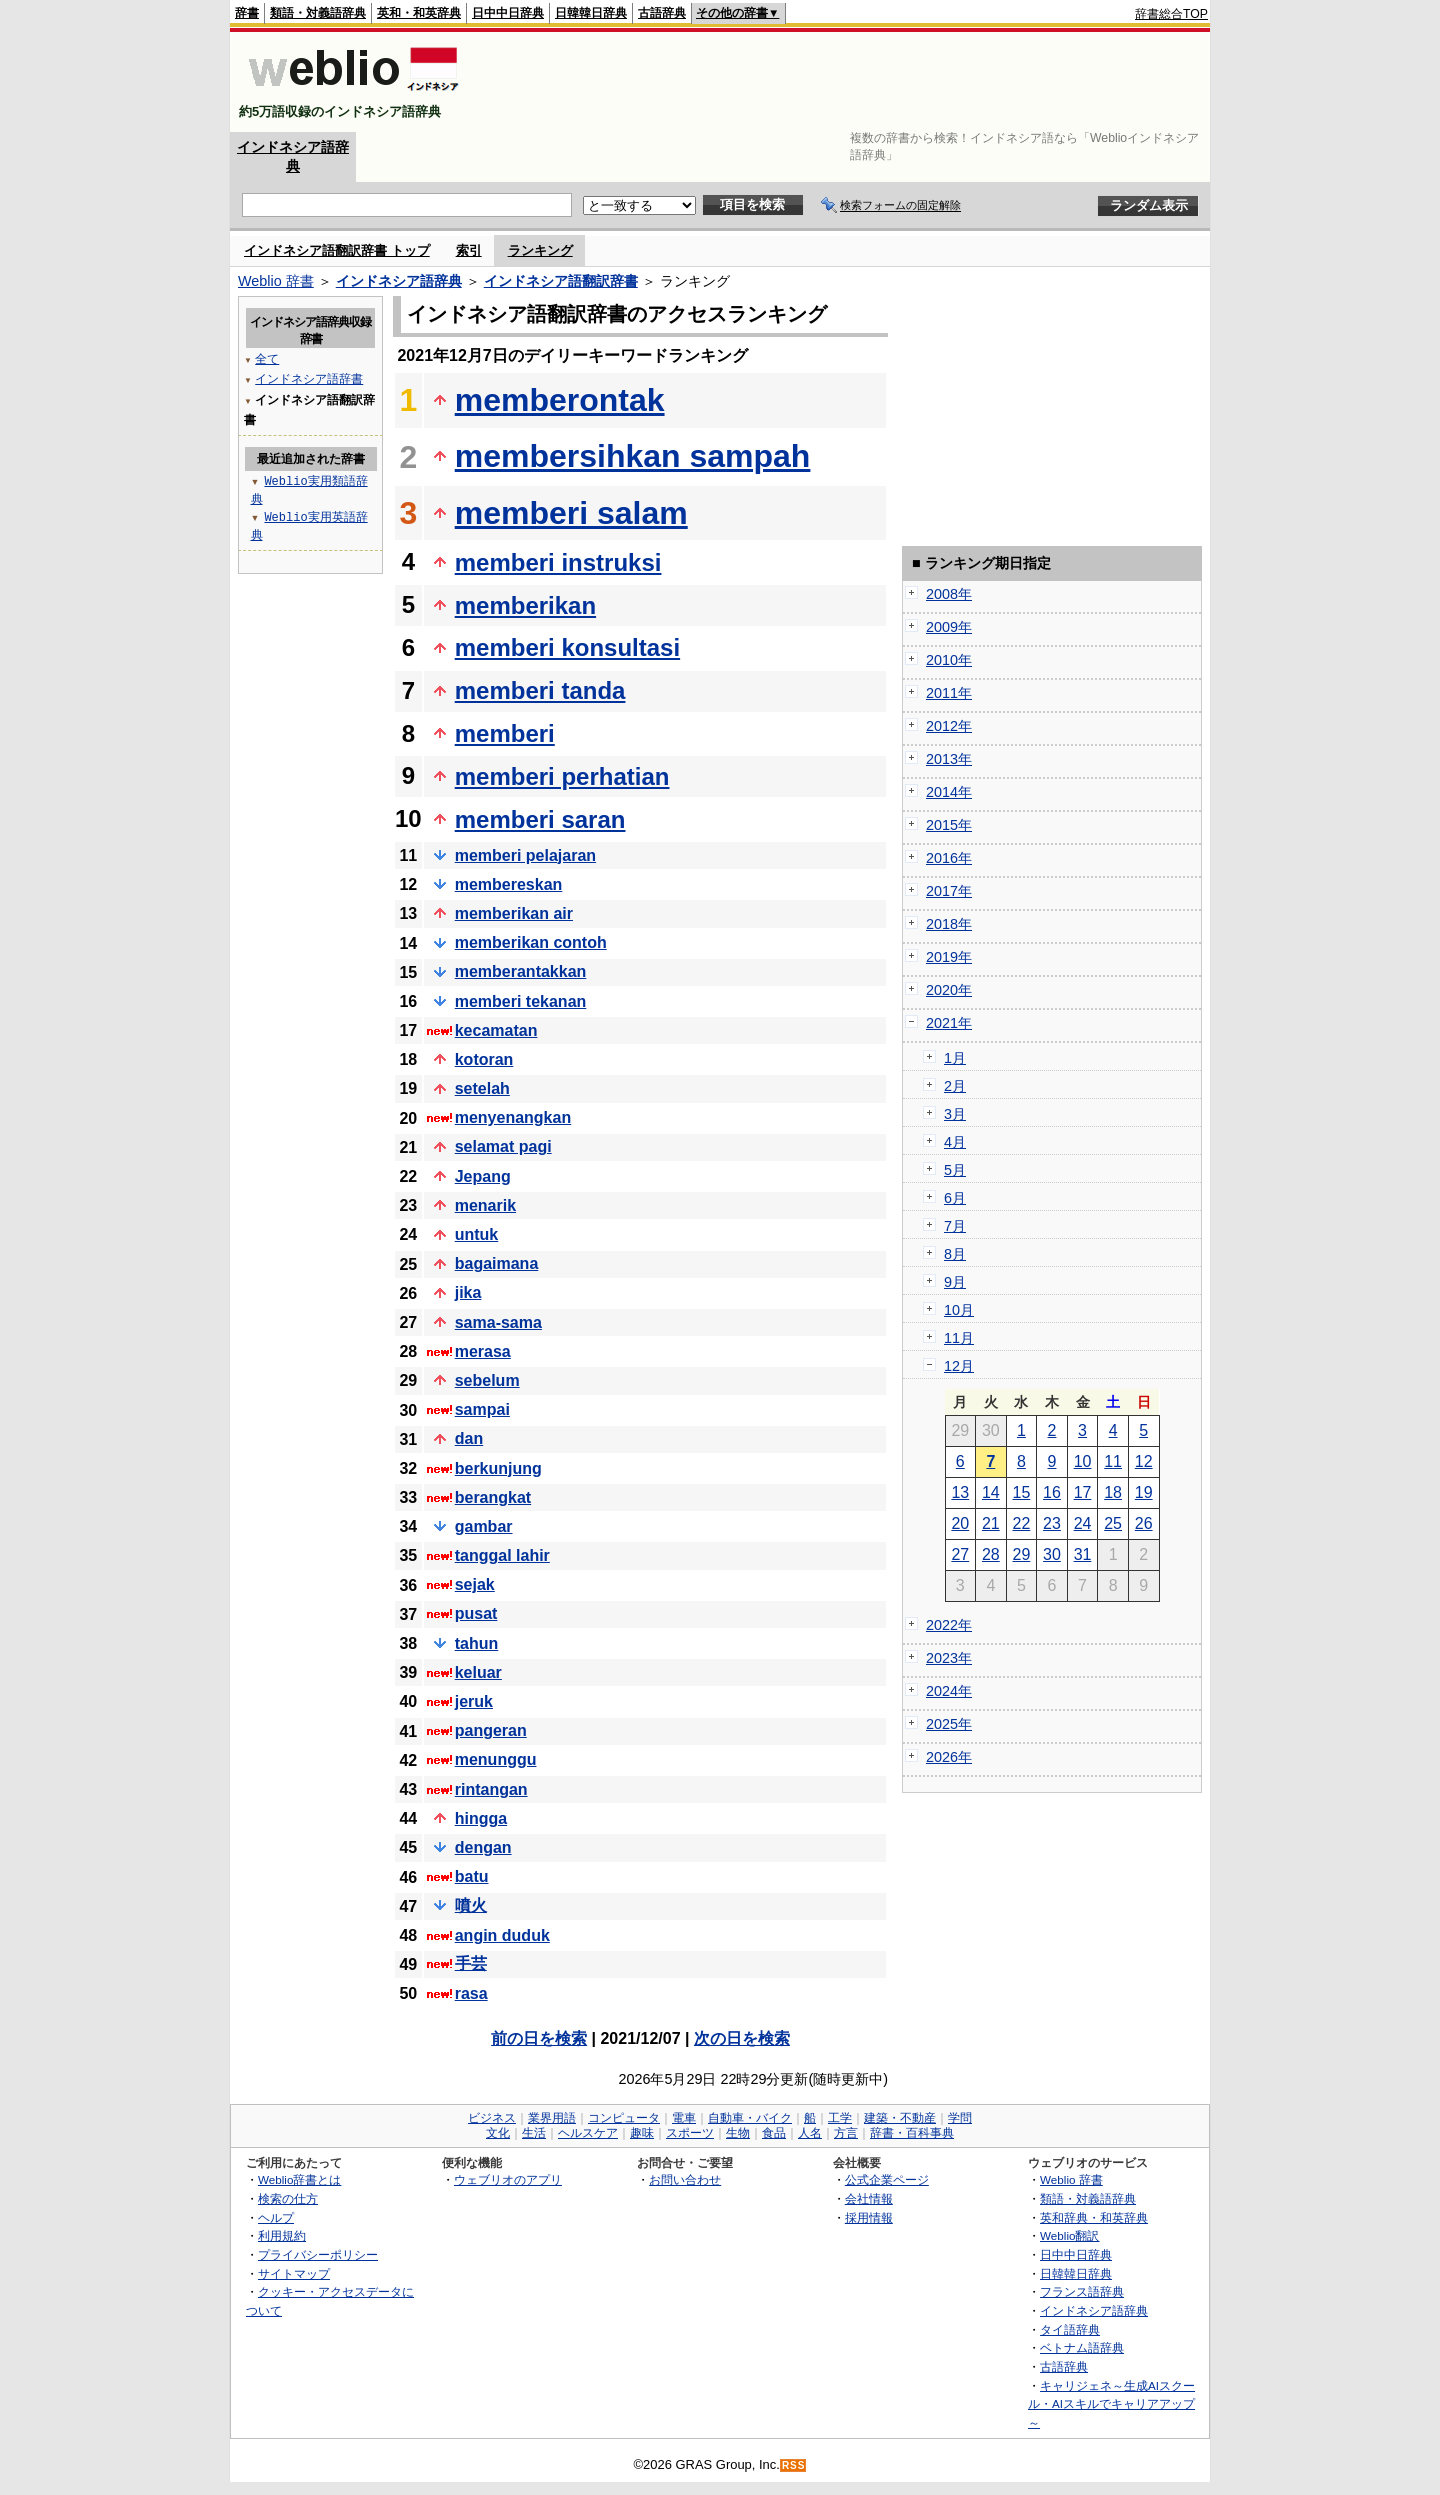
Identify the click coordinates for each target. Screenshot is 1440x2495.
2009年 (949, 627)
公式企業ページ (887, 2179)
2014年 (949, 792)
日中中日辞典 (508, 13)
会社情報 (869, 2198)
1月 (955, 1058)
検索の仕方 (288, 2198)
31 (1083, 1554)
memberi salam (571, 513)
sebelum (487, 1380)
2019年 (949, 957)
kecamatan (496, 1030)
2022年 (949, 1625)
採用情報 (869, 2217)
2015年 (949, 825)
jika (468, 1292)
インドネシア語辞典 (399, 281)
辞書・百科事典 (912, 2133)
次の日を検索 (742, 2038)
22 (1022, 1523)
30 (1052, 1554)
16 (1052, 1492)
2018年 (949, 924)
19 (1144, 1492)
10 (1083, 1461)
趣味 (642, 2133)
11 (1113, 1461)
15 (1022, 1492)
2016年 (949, 858)
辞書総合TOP (1171, 14)
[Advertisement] (844, 82)
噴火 (471, 1905)
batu (472, 1876)
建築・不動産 (900, 2118)
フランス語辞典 (1082, 2291)
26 (1144, 1523)
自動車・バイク (750, 2118)
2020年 (949, 990)
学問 (960, 2118)
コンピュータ (624, 2118)
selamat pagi (503, 1146)
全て (267, 358)
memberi (505, 733)
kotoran (484, 1059)
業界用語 (552, 2118)
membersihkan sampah (633, 456)
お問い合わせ (685, 2179)
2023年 (949, 1658)
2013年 (949, 759)
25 (1113, 1523)
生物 (738, 2133)
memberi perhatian (562, 776)
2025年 (949, 1724)
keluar (478, 1672)
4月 (955, 1142)
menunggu (496, 1759)
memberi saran (540, 819)
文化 (498, 2133)
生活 (534, 2133)
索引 (469, 250)
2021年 (949, 1023)
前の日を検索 (539, 2038)
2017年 (949, 891)
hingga (481, 1818)
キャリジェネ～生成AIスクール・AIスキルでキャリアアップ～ (1111, 2404)
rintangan (491, 1789)
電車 (684, 2118)
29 (1022, 1554)
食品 (774, 2133)
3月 (955, 1114)
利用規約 (282, 2235)
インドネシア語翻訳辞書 (561, 281)
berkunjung (498, 1468)
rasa (471, 1993)
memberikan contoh (531, 942)
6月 (955, 1198)
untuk (477, 1234)
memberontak (560, 400)
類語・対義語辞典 (318, 13)
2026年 (949, 1757)
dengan (483, 1847)
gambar (484, 1526)
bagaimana (497, 1263)
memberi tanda (540, 690)
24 (1083, 1523)
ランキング (540, 250)
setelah (482, 1088)
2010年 (949, 660)
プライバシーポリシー (318, 2254)
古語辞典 (662, 13)
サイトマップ (294, 2273)
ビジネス (492, 2118)
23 (1052, 1523)
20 (960, 1523)
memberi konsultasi (567, 647)
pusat (476, 1613)
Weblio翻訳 (1069, 2235)
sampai (482, 1409)
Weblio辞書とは (299, 2179)
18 (1113, 1492)
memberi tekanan (521, 1001)
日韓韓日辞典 (591, 13)
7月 (955, 1226)
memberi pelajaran (525, 855)
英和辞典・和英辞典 (1094, 2217)
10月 (959, 1310)
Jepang (483, 1176)
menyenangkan (513, 1117)
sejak (475, 1584)
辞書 (247, 13)
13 (960, 1492)
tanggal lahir (502, 1555)
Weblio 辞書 (276, 281)
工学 (840, 2118)
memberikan (525, 605)
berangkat (493, 1497)
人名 (810, 2133)
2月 (955, 1086)
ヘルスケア (588, 2133)
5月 (955, 1170)
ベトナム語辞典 (1082, 2347)
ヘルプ (276, 2217)
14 (991, 1492)
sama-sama (498, 1322)
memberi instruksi (558, 562)
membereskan (509, 884)
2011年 (949, 693)
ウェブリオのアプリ (508, 2179)
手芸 (471, 1963)
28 (991, 1554)
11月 (959, 1338)
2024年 (949, 1691)
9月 (955, 1282)
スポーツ (690, 2133)
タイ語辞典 (1070, 2329)
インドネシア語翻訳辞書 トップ (337, 250)
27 (960, 1554)
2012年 (949, 726)
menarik (485, 1205)
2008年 (949, 594)
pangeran (491, 1730)
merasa (483, 1351)
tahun (477, 1643)
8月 (955, 1254)
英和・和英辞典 (419, 13)
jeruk (474, 1701)
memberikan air (514, 913)
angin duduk (502, 1935)
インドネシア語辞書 (309, 378)
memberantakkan (521, 971)
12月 (959, 1366)
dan (469, 1438)
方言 (846, 2133)
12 (1144, 1461)
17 (1083, 1492)
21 (991, 1523)
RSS (794, 2465)
